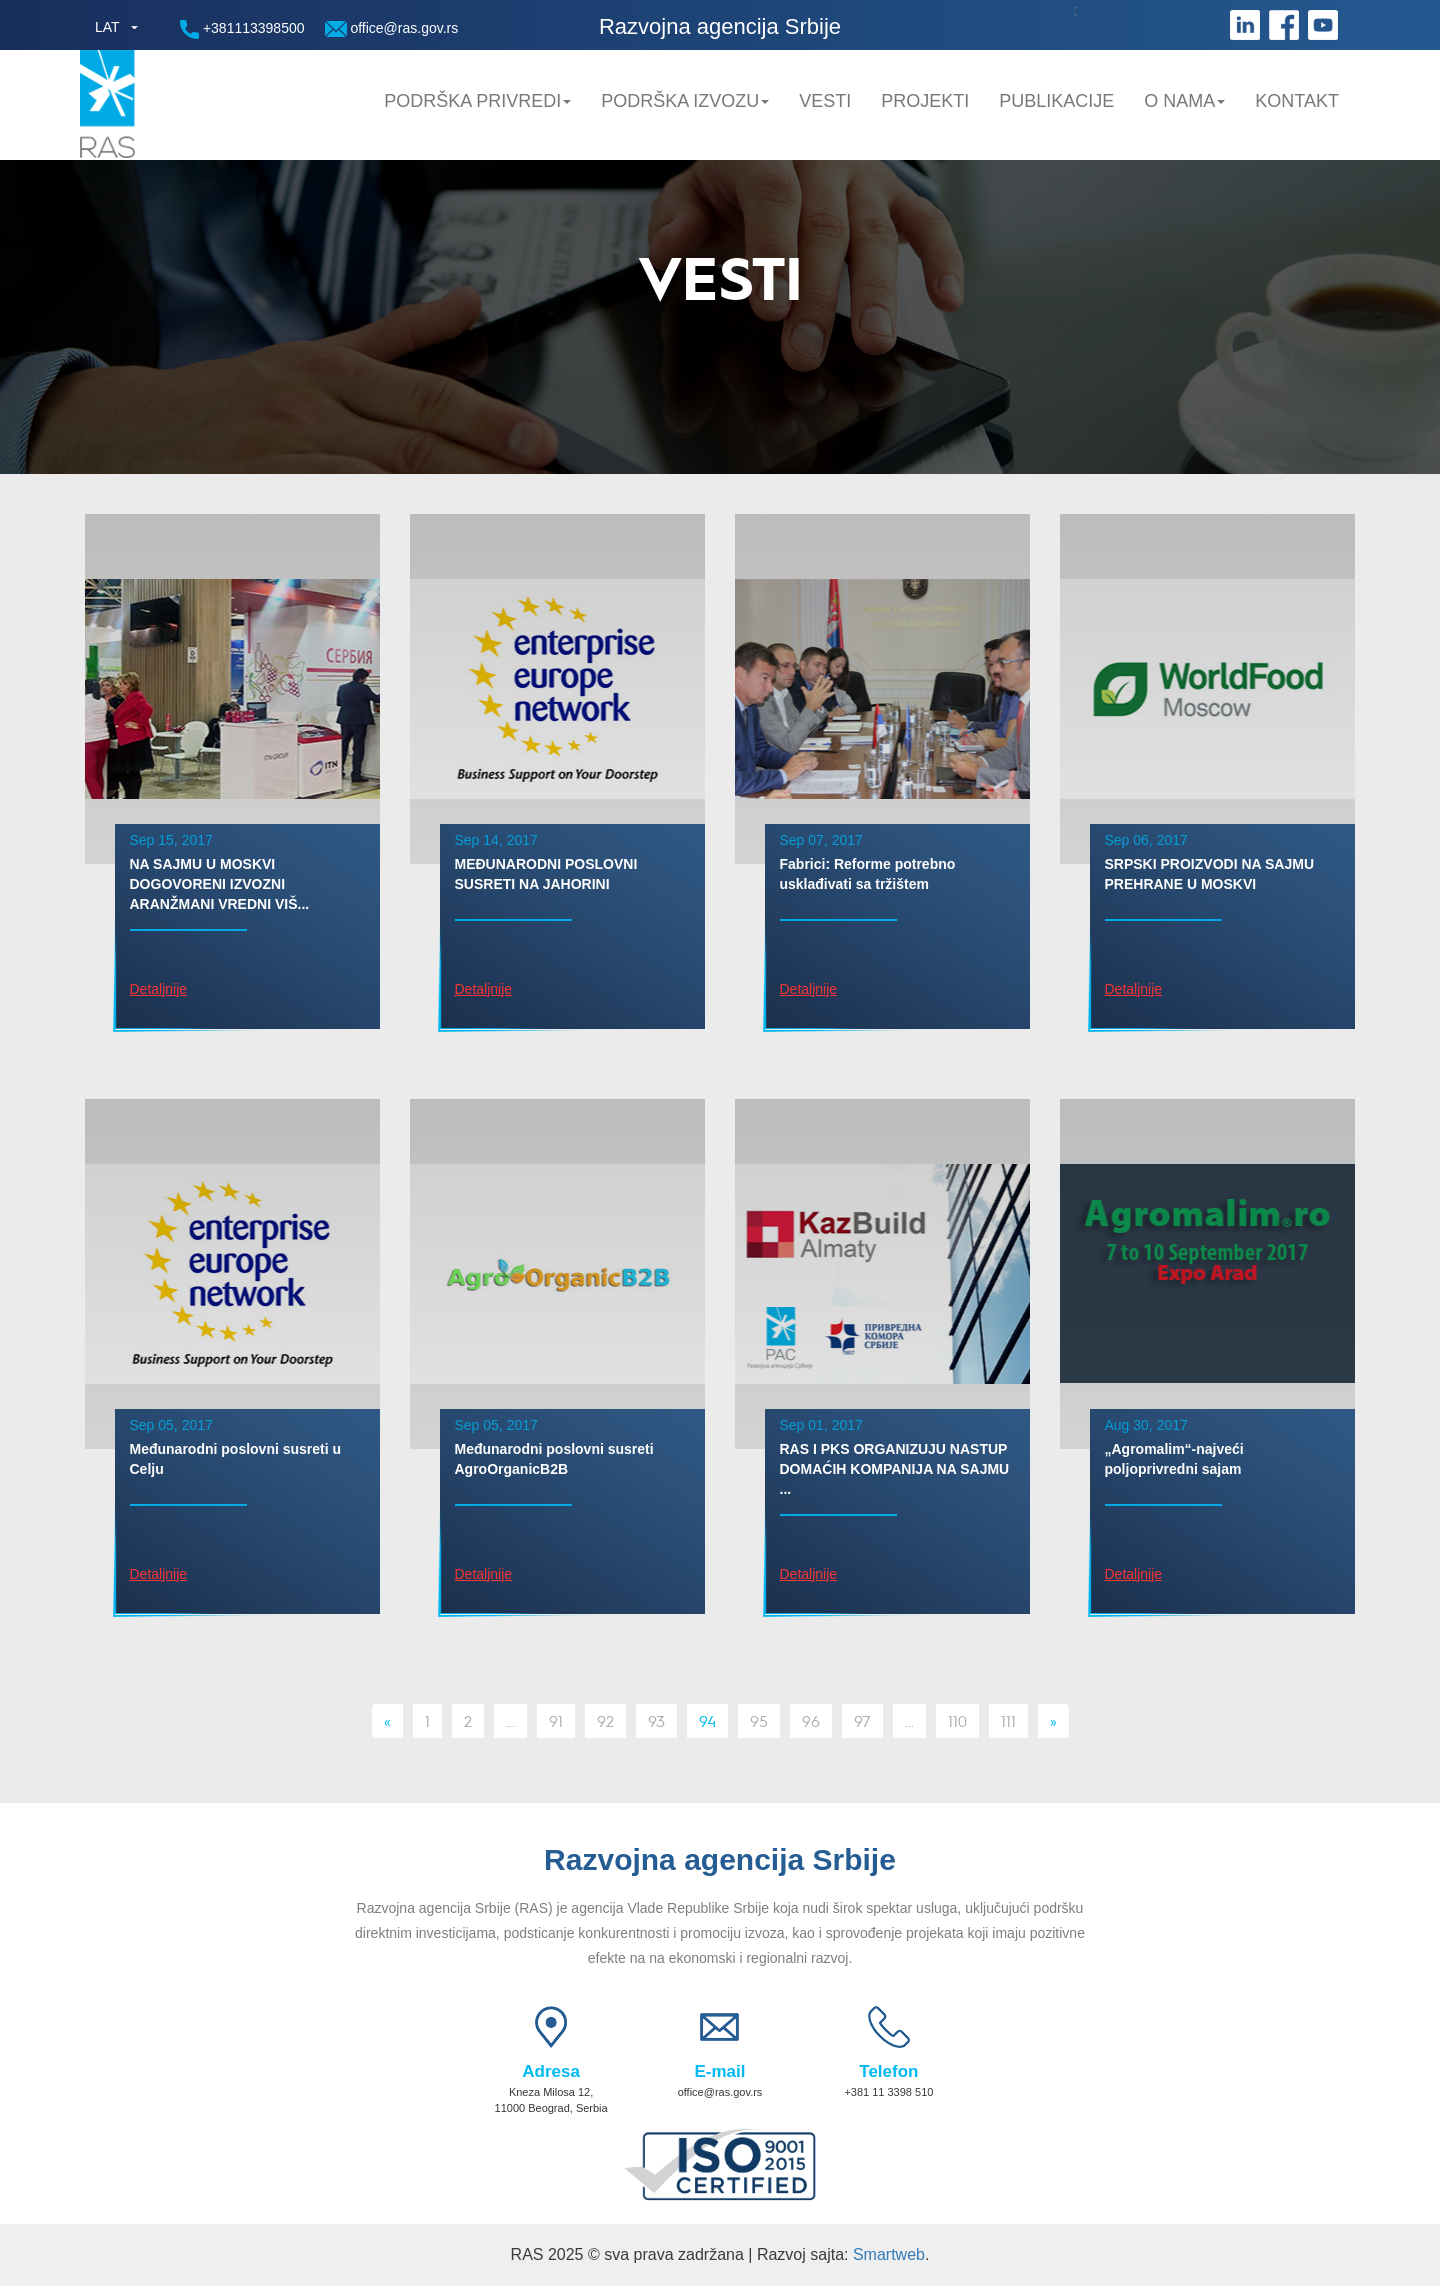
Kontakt (1297, 101)
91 (556, 1720)
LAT (107, 27)
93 (656, 1720)
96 (811, 1720)
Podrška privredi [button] (477, 101)
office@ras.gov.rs (392, 28)
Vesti (825, 101)
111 (1008, 1720)
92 (605, 1720)
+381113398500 (242, 29)
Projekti (925, 101)
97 (862, 1720)
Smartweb (889, 2254)
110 (957, 1720)
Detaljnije (159, 989)
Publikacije (1056, 101)
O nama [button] (1184, 101)
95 (759, 1720)
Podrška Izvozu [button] (685, 101)
